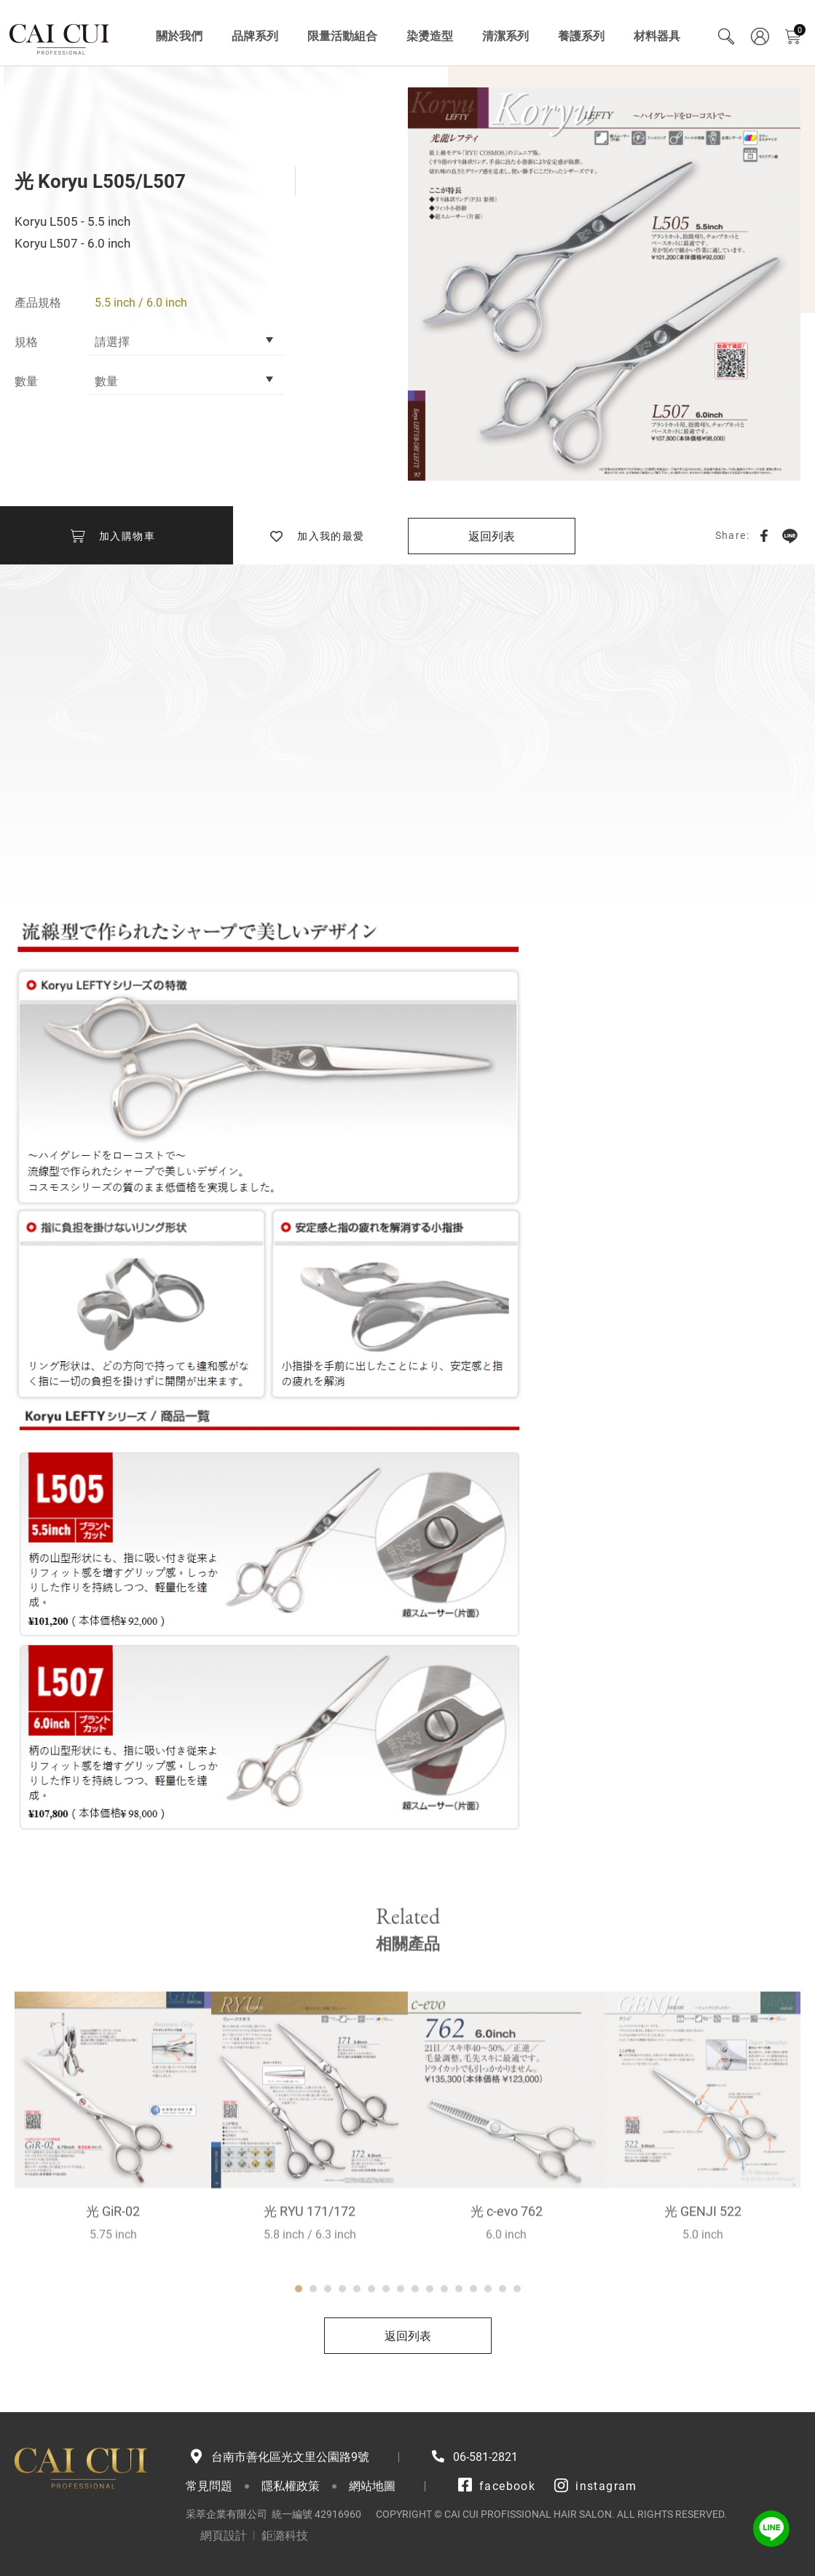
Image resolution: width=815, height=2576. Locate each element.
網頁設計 (223, 2535)
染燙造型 (429, 36)
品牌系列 (255, 36)
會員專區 (760, 36)
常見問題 (209, 2486)
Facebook (764, 535)
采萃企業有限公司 (60, 36)
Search (726, 36)
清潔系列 (505, 36)
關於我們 (179, 36)
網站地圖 (372, 2486)
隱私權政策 (290, 2486)
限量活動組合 (342, 36)
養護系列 (581, 36)
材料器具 (657, 36)
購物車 (800, 30)
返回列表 (491, 536)
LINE (789, 535)
